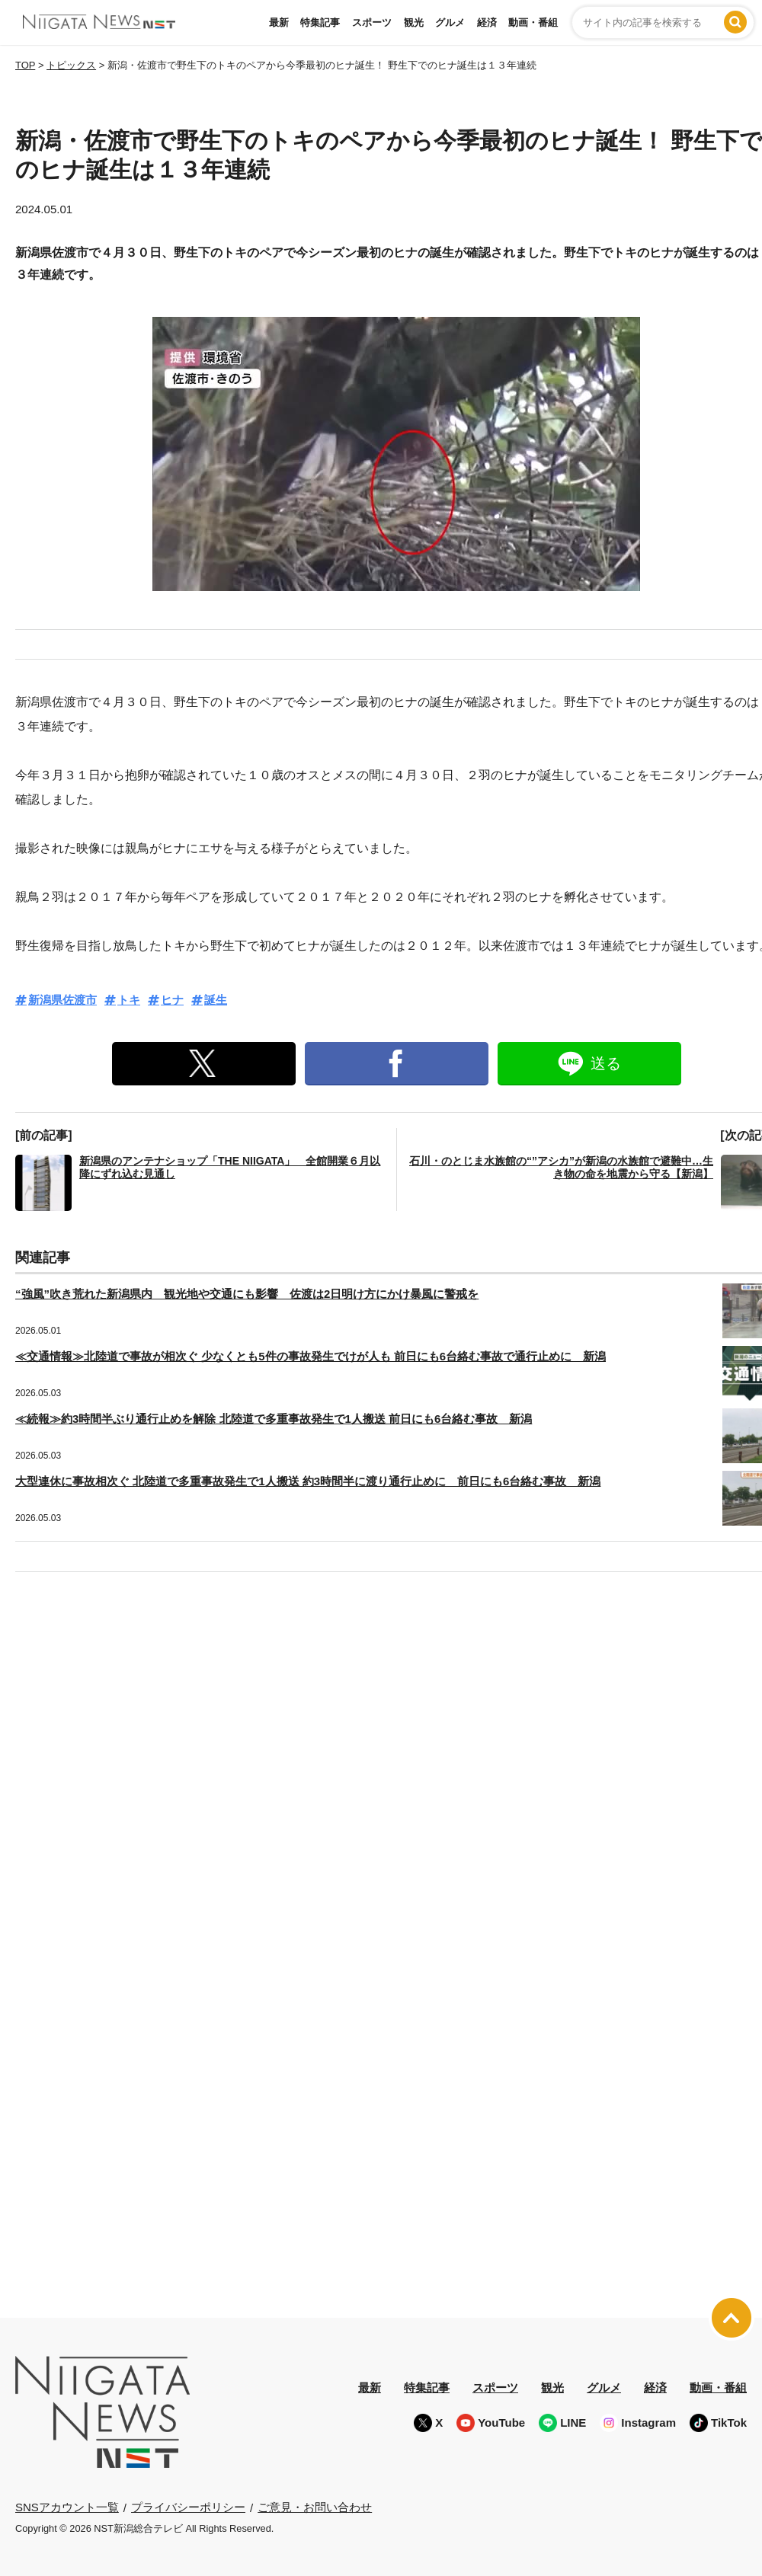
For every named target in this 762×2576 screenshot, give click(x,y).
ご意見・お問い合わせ (315, 2507)
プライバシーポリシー (188, 2507)
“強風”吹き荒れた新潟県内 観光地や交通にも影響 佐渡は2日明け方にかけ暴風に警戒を (247, 1293)
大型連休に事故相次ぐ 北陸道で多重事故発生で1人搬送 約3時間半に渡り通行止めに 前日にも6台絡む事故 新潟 (307, 1481)
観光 (414, 22)
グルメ (450, 22)
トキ (128, 999)
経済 (487, 22)
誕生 (215, 999)
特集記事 (320, 22)
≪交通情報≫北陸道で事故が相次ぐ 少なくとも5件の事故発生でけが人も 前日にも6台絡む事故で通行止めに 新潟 (310, 1356)
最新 (279, 22)
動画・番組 (533, 22)
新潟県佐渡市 (62, 999)
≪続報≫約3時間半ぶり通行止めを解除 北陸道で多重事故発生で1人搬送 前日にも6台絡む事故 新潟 (273, 1418)
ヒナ (172, 999)
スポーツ (372, 22)
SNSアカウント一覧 (67, 2507)
